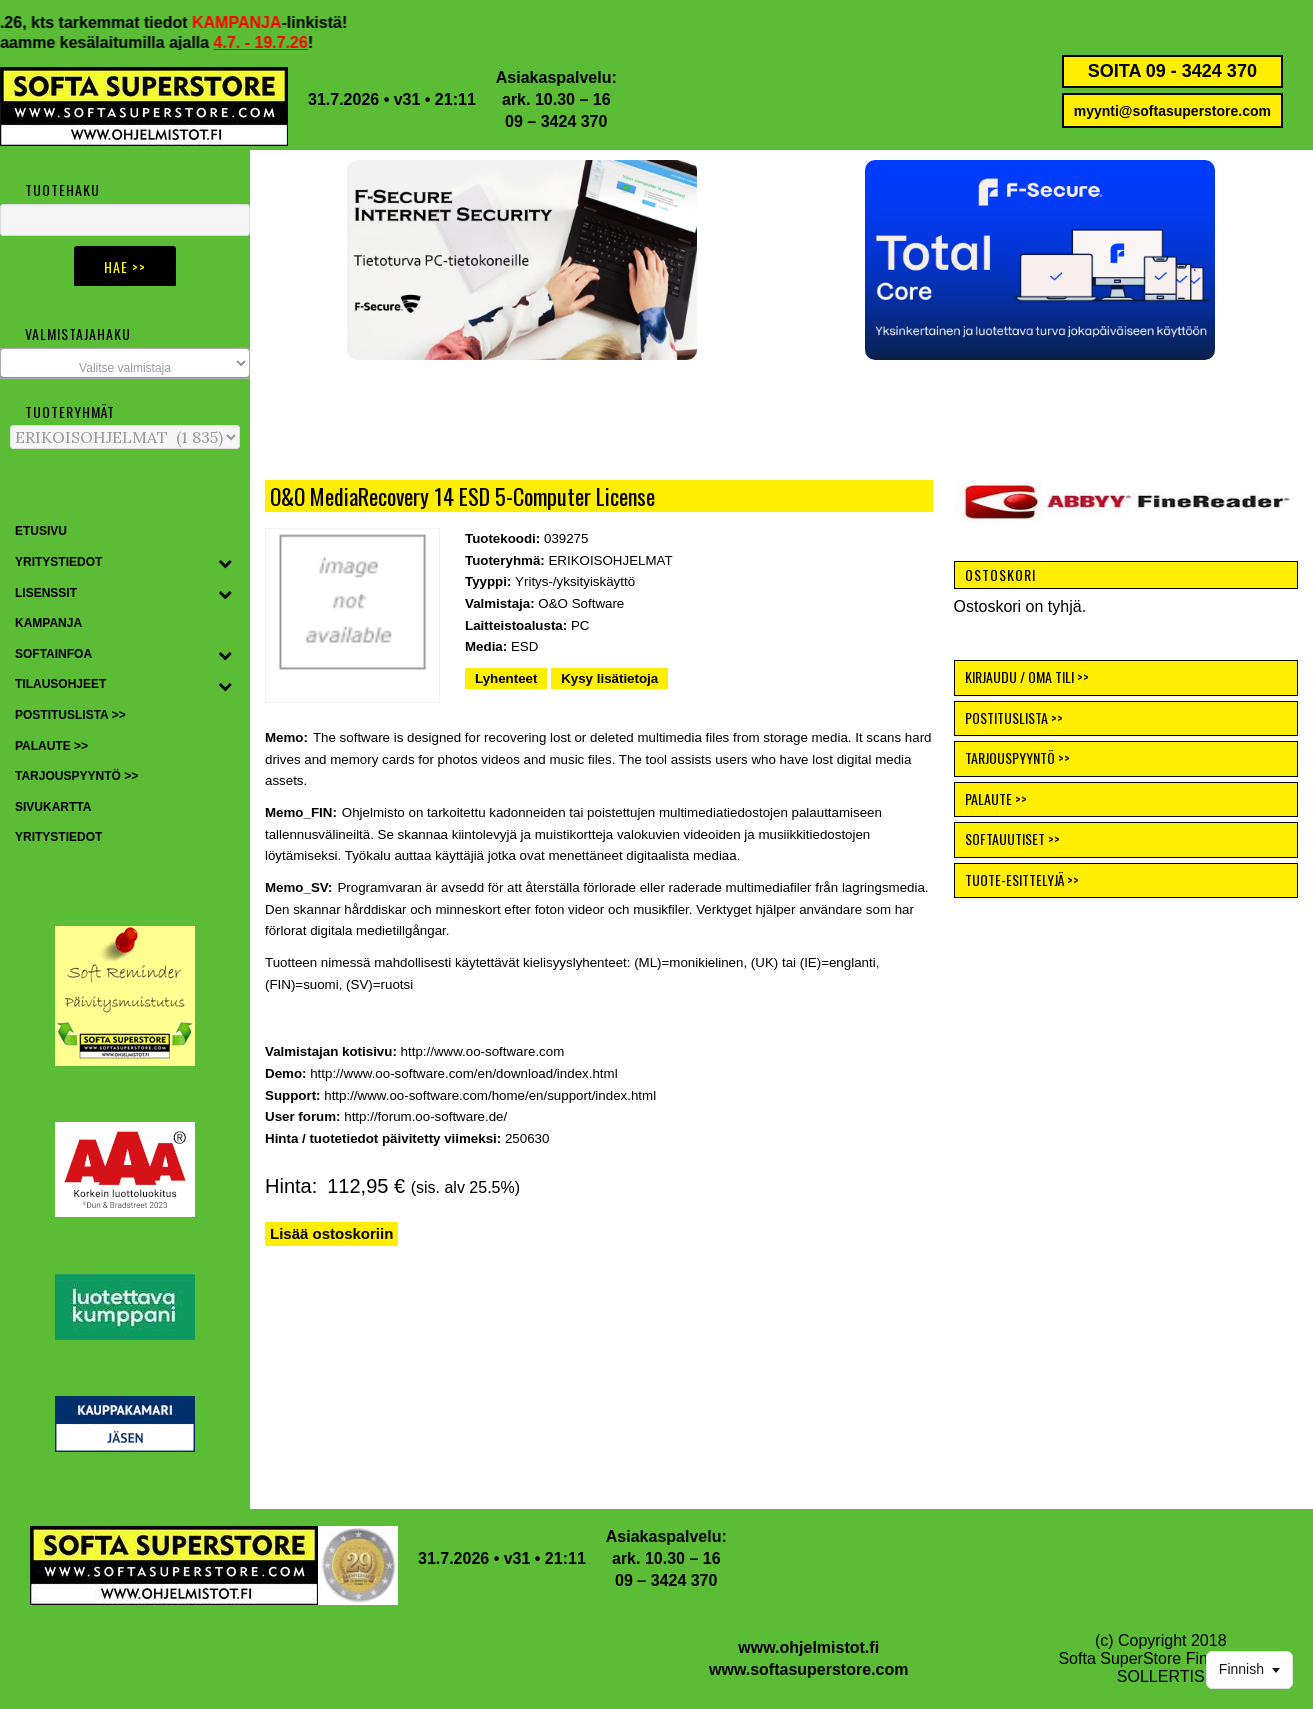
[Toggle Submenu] (225, 563)
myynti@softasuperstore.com (1172, 111)
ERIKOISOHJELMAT (610, 560)
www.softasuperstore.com (808, 1669)
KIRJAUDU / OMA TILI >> (1027, 676)
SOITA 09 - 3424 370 (1172, 71)
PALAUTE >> (996, 798)
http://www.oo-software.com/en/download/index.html (463, 1073)
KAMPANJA (257, 22)
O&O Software (581, 603)
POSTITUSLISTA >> (1014, 717)
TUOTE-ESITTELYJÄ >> (1022, 879)
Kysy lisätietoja (609, 678)
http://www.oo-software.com (483, 1051)
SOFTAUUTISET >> (1012, 838)
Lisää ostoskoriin (331, 1233)
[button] (1040, 260)
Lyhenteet (506, 678)
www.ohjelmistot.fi (808, 1647)
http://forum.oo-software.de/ (425, 1116)
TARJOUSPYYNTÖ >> (1017, 757)
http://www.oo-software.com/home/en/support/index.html (490, 1095)
